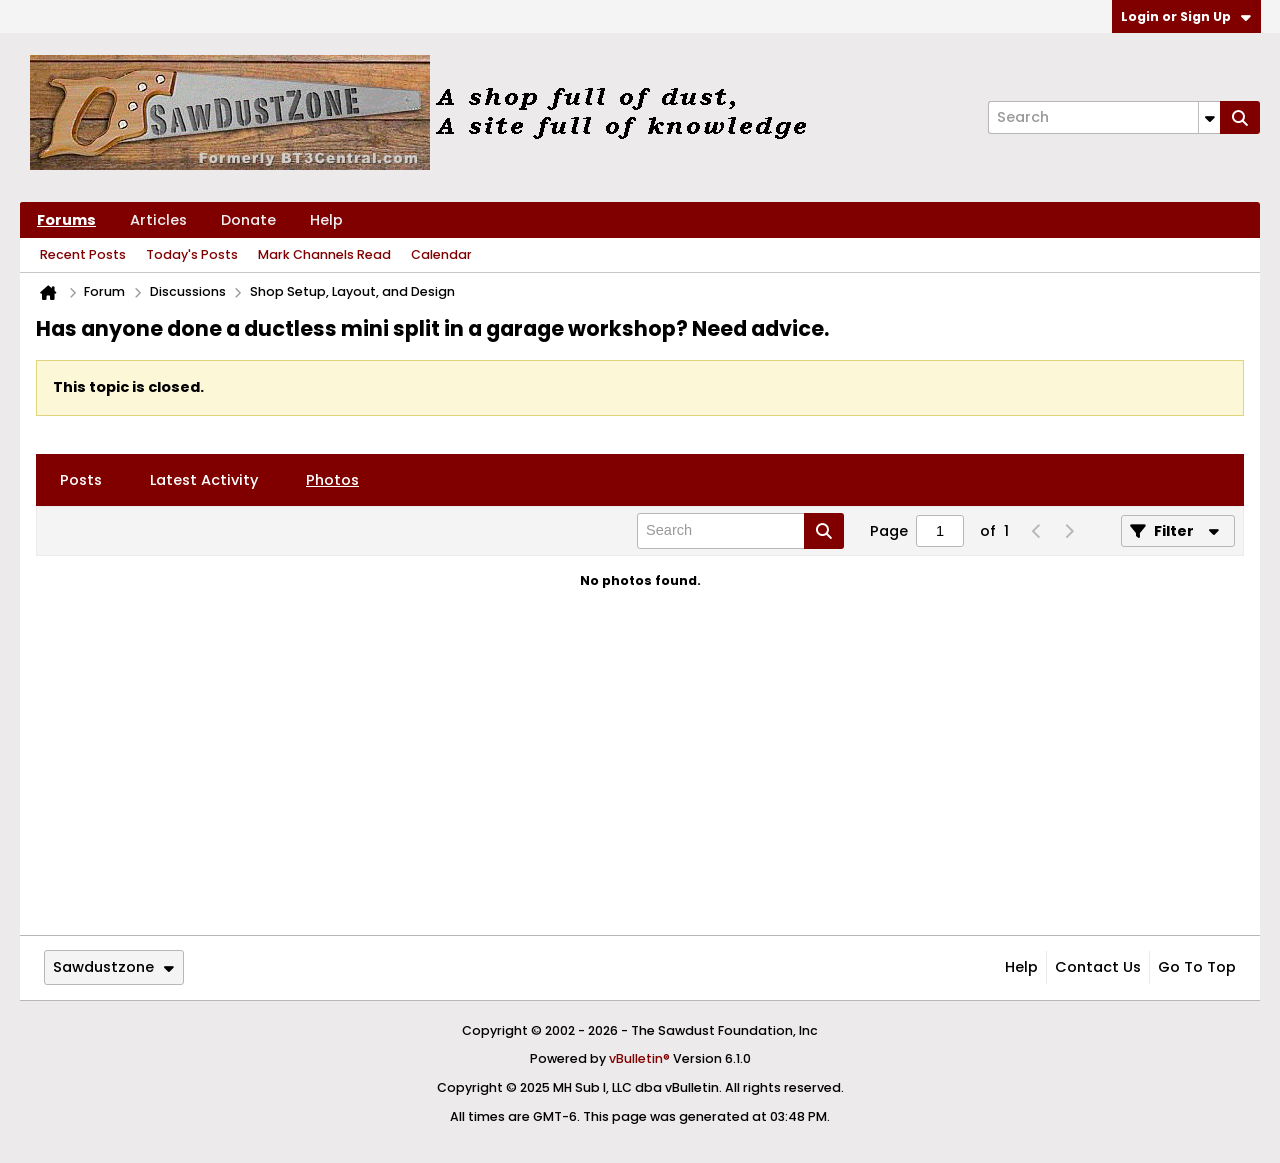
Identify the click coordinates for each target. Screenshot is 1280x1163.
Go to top (1197, 967)
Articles (158, 220)
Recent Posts (83, 254)
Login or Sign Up (1186, 16)
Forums (66, 220)
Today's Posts (192, 254)
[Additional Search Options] (1209, 117)
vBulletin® (639, 1058)
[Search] (1104, 117)
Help (326, 220)
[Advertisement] (640, 779)
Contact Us (1098, 967)
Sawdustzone (113, 967)
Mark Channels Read (324, 254)
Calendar (441, 254)
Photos (332, 480)
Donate (248, 220)
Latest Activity (204, 480)
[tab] (81, 480)
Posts (81, 480)
